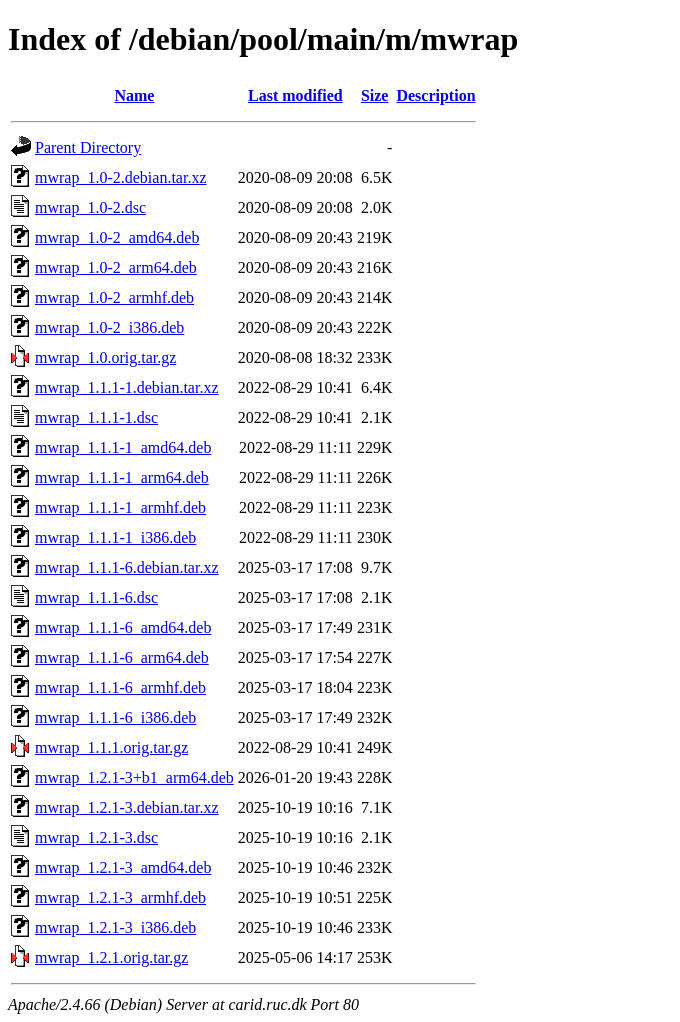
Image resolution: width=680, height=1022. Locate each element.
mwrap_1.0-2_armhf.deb (114, 297)
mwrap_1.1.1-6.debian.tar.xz (127, 567)
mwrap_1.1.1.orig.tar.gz (111, 747)
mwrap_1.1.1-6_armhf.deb (120, 687)
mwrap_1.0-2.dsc (90, 207)
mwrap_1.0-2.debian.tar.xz (121, 177)
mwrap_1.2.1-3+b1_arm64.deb (134, 777)
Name (134, 95)
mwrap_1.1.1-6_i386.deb (115, 717)
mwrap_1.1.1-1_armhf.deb (120, 507)
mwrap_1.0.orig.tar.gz (105, 357)
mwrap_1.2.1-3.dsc (96, 837)
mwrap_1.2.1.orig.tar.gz (111, 957)
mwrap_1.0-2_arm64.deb (116, 267)
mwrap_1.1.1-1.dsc (96, 417)
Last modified (295, 95)
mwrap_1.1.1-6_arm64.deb (122, 657)
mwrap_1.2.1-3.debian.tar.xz (127, 807)
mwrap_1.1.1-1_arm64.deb (122, 477)
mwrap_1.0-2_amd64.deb (117, 237)
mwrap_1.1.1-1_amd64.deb (123, 447)
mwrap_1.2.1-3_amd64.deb (123, 867)
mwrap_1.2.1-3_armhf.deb (120, 897)
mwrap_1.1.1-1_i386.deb (115, 537)
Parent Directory (88, 147)
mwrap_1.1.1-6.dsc (96, 597)
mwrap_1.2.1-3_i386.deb (115, 927)
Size (375, 95)
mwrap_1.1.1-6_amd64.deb (123, 627)
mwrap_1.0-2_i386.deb (109, 327)
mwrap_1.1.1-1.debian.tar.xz (127, 387)
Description (435, 95)
